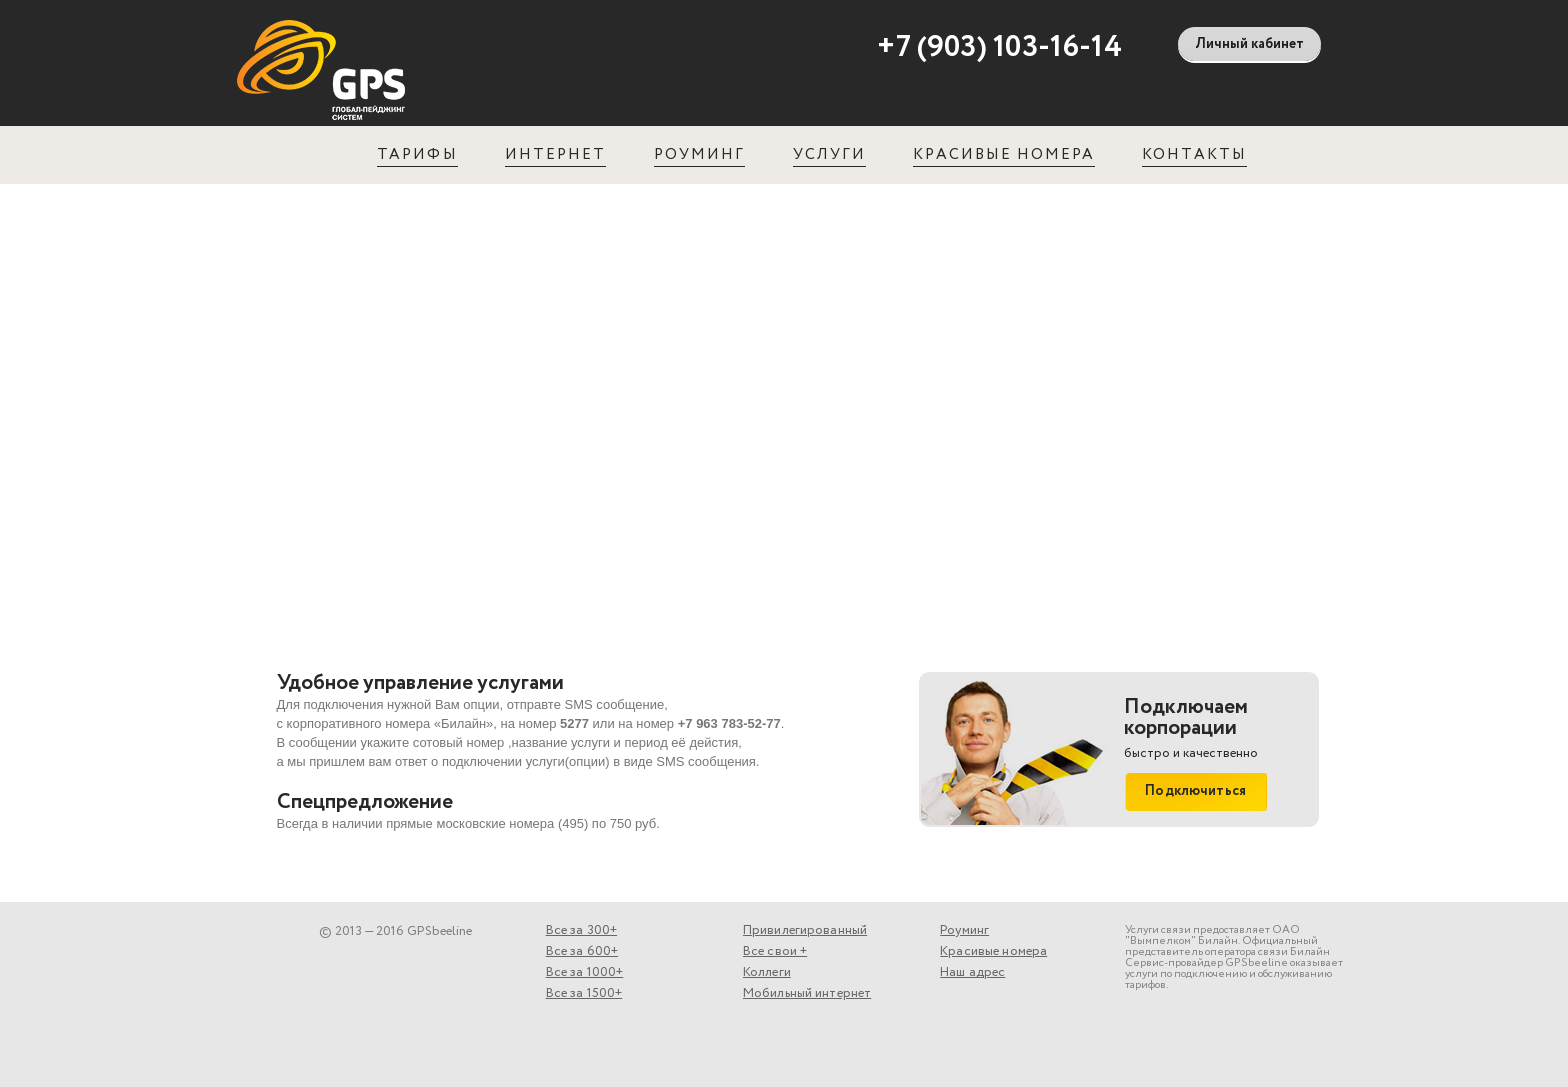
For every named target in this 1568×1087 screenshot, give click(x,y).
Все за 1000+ (585, 972)
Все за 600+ (582, 951)
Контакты (1194, 155)
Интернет (555, 155)
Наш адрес (972, 972)
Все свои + (775, 951)
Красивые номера (1003, 155)
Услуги (829, 155)
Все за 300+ (581, 930)
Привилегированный (805, 930)
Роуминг (699, 155)
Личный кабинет (1249, 44)
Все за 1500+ (584, 993)
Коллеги (767, 972)
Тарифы (417, 155)
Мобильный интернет (807, 993)
